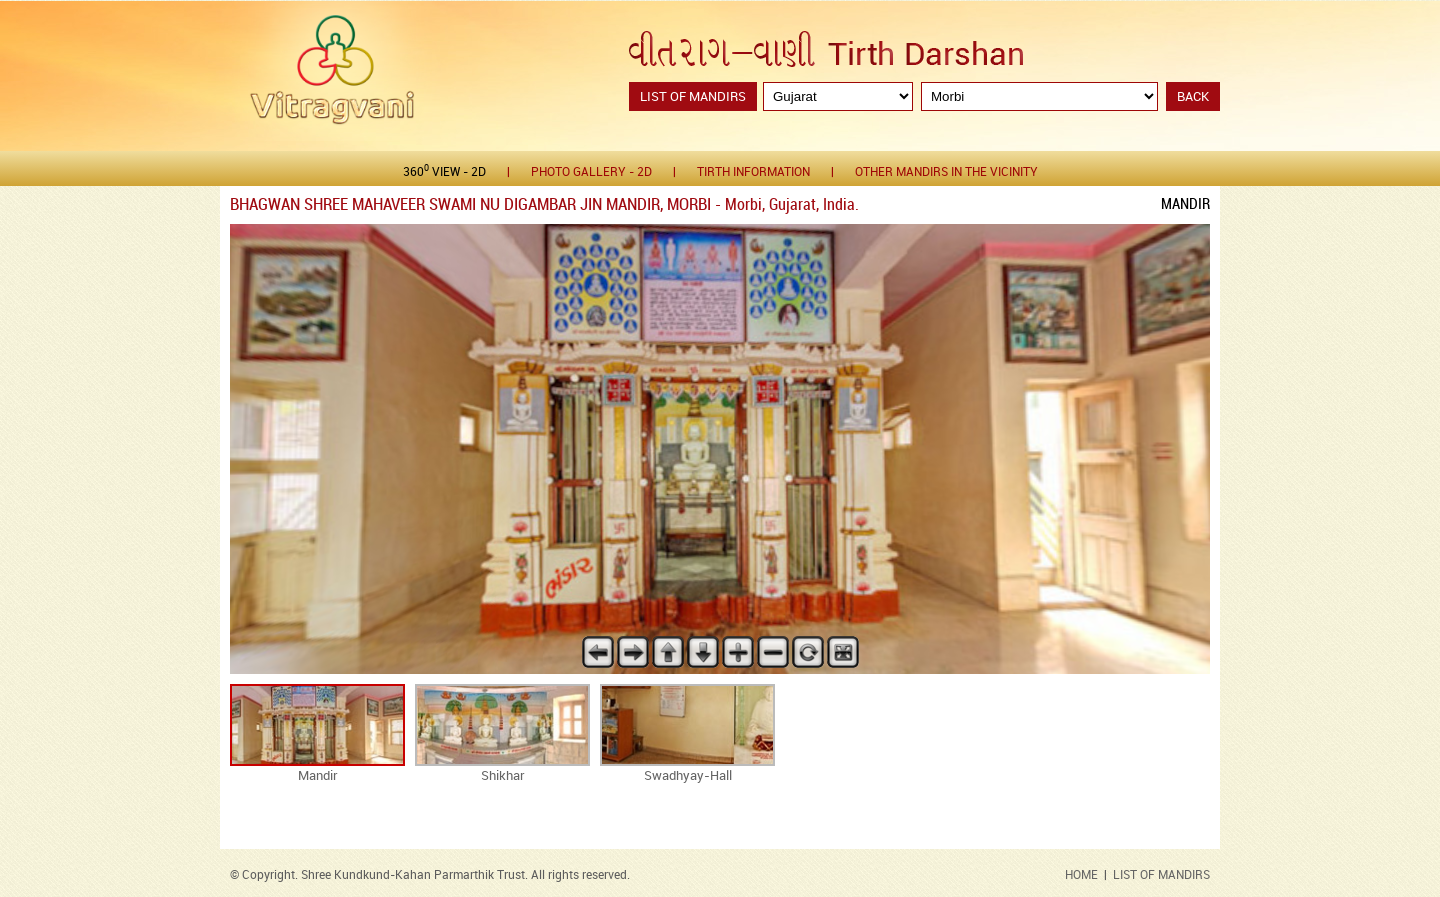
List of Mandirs (693, 97)
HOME (1081, 875)
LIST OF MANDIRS (1161, 875)
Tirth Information (753, 172)
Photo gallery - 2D (591, 172)
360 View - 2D (444, 171)
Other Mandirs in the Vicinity (946, 172)
